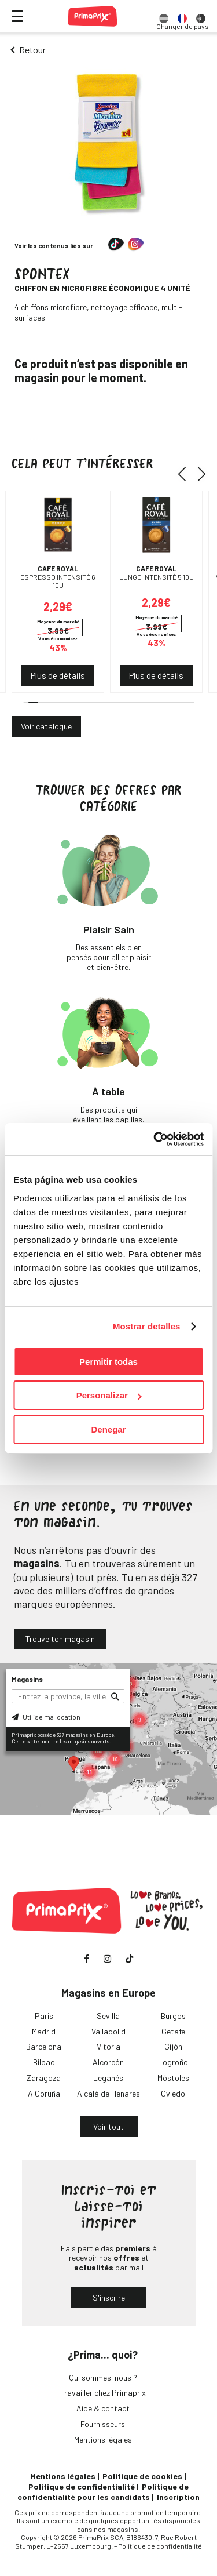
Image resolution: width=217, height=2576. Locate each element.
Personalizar (109, 1395)
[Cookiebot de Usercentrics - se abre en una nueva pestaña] (154, 1139)
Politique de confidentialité (81, 2486)
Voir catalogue (46, 726)
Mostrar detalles (147, 1326)
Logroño (173, 2062)
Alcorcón (108, 2062)
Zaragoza (44, 2078)
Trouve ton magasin (60, 1639)
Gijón (173, 2046)
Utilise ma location (46, 1717)
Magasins (27, 1679)
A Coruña (44, 2093)
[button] (186, 474)
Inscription (178, 2497)
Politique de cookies (142, 2476)
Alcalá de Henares (108, 2093)
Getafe (173, 2031)
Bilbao (44, 2062)
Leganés (108, 2078)
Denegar (108, 1429)
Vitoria (108, 2046)
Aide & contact (103, 2408)
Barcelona (43, 2046)
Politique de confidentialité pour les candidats (103, 2491)
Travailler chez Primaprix (103, 2392)
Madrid (44, 2031)
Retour (32, 49)
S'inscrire (109, 2297)
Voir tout (108, 2126)
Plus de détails (58, 675)
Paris (44, 2016)
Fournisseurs (102, 2424)
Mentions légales (103, 2439)
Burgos (173, 2016)
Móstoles (173, 2078)
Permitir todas (108, 1362)
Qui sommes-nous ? (103, 2377)
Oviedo (173, 2093)
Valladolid (108, 2031)
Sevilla (108, 2016)
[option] (163, 16)
